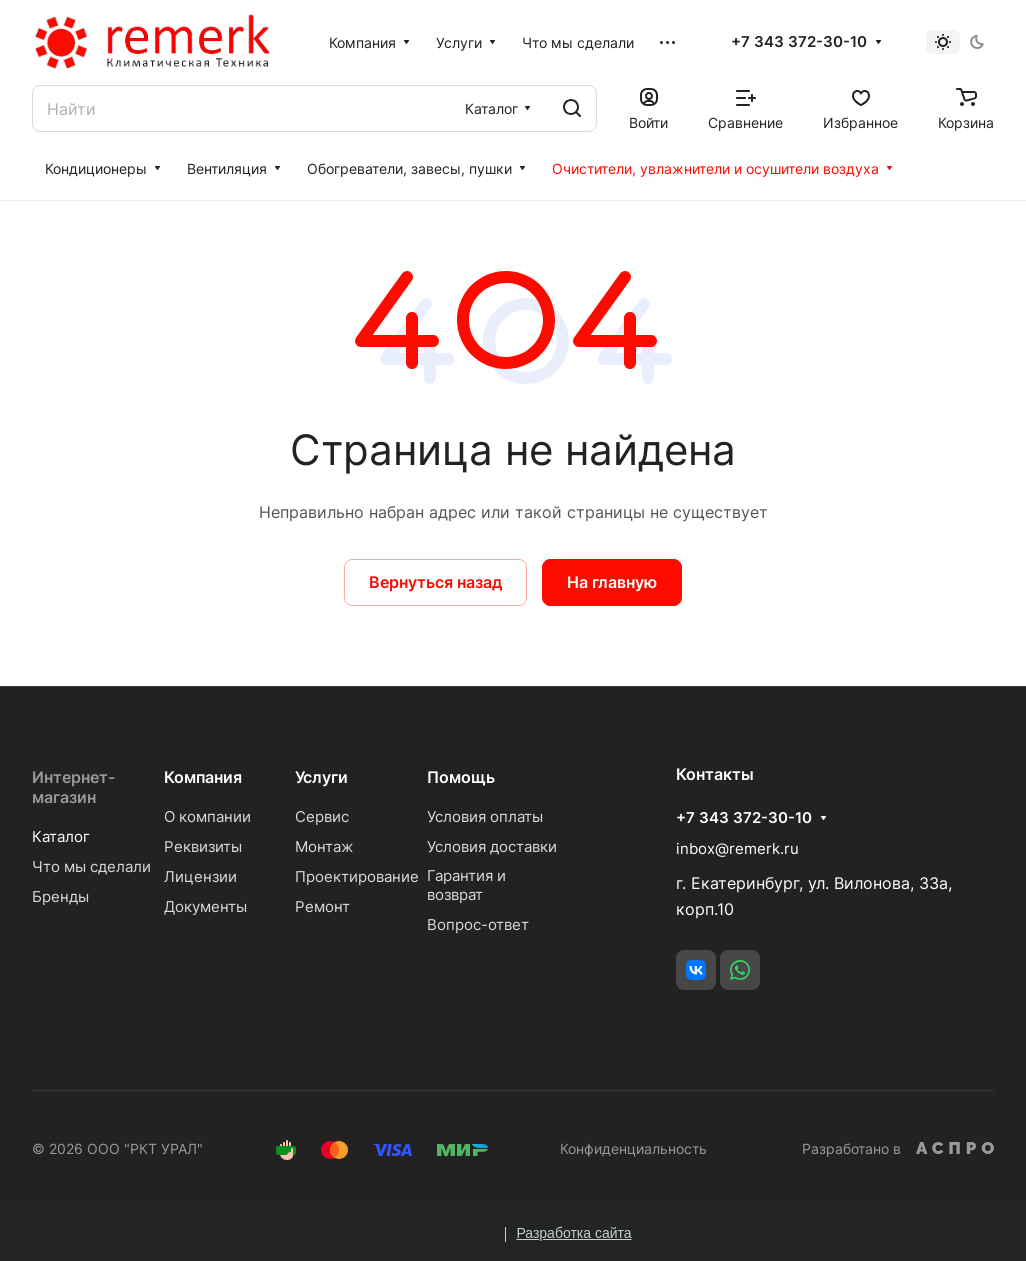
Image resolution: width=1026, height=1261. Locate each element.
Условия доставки (492, 846)
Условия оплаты (485, 816)
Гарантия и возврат (466, 885)
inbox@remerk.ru (737, 848)
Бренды (60, 896)
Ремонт (322, 906)
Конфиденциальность (633, 1148)
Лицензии (200, 876)
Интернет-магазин (73, 787)
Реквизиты (203, 846)
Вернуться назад (435, 582)
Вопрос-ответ (478, 924)
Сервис (322, 816)
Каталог (61, 836)
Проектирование (357, 876)
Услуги (321, 777)
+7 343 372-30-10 (799, 42)
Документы (205, 906)
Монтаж (324, 846)
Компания (203, 777)
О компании (207, 816)
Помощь (461, 777)
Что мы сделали (91, 866)
